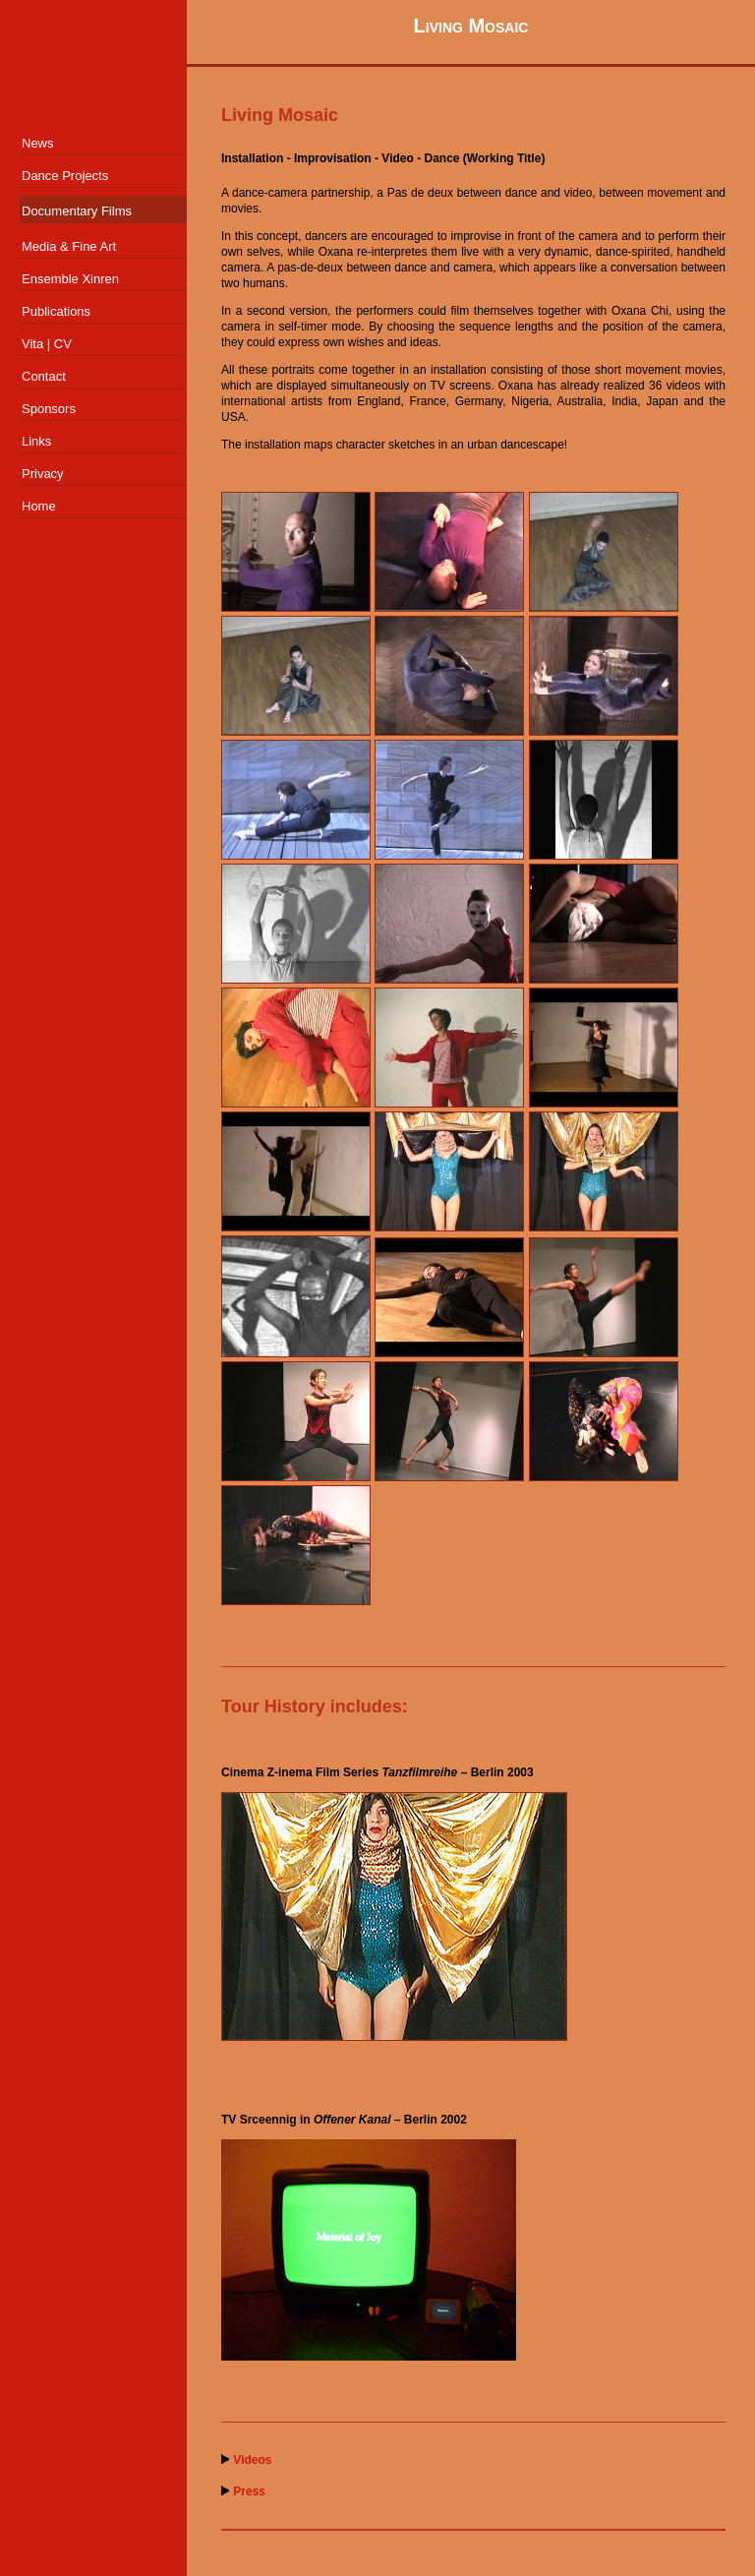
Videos (252, 2460)
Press (249, 2491)
